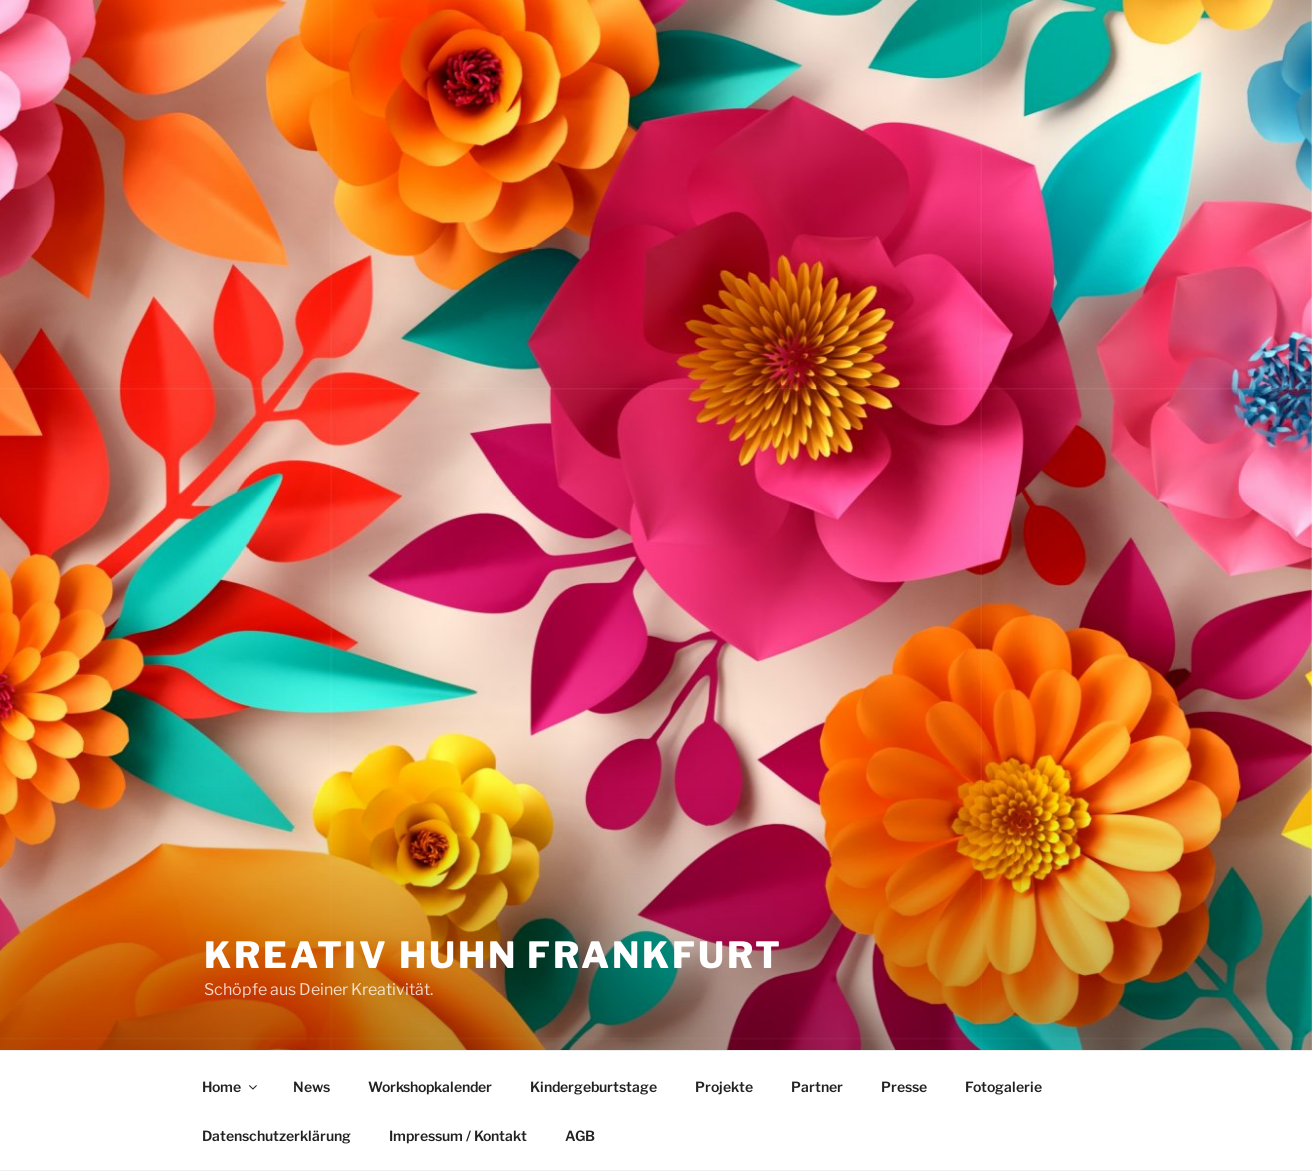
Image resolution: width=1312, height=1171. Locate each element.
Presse (904, 1086)
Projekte (724, 1086)
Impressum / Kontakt (458, 1135)
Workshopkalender (430, 1086)
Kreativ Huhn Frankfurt (493, 955)
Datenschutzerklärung (276, 1135)
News (311, 1086)
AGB (580, 1135)
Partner (817, 1086)
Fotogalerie (1003, 1086)
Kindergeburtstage (593, 1086)
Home (231, 1086)
